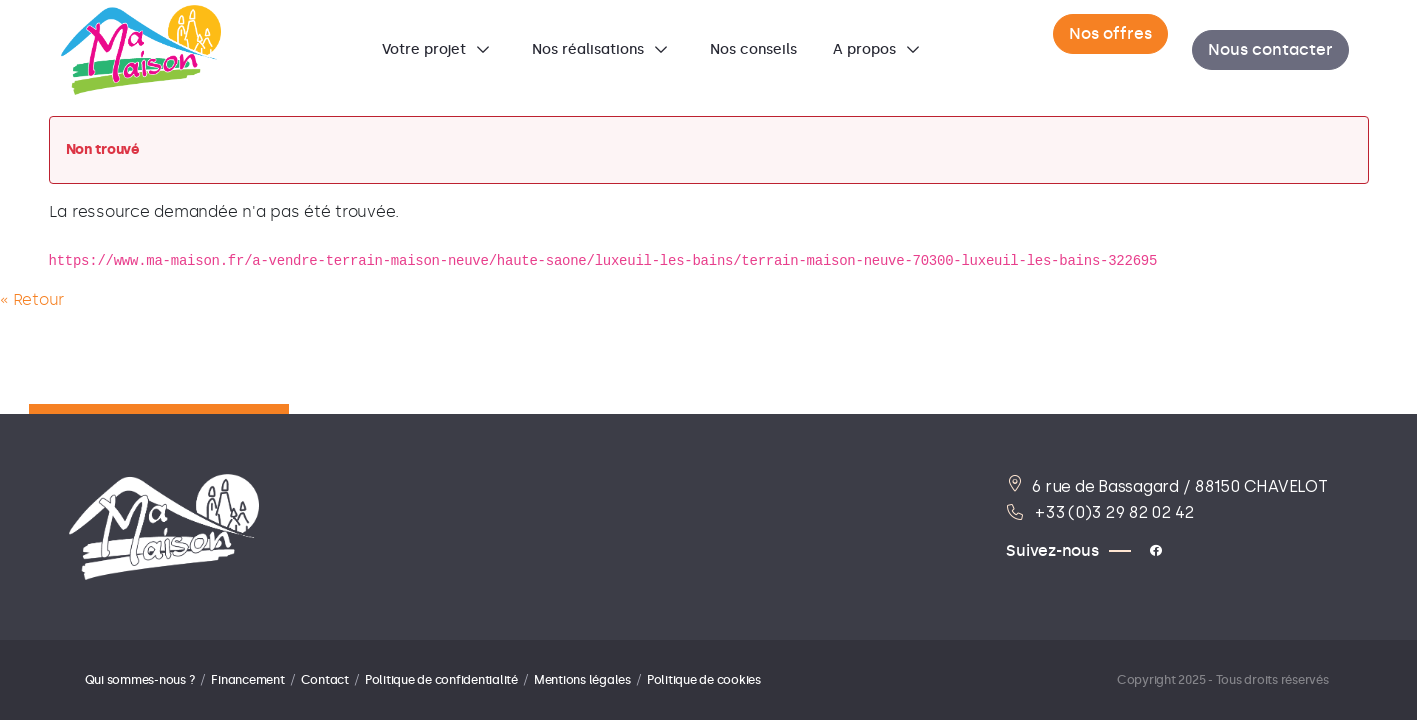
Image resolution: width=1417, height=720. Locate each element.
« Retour (32, 299)
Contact (325, 680)
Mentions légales (582, 680)
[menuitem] (439, 50)
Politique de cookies (704, 680)
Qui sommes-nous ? (140, 680)
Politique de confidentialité (441, 680)
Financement (247, 680)
